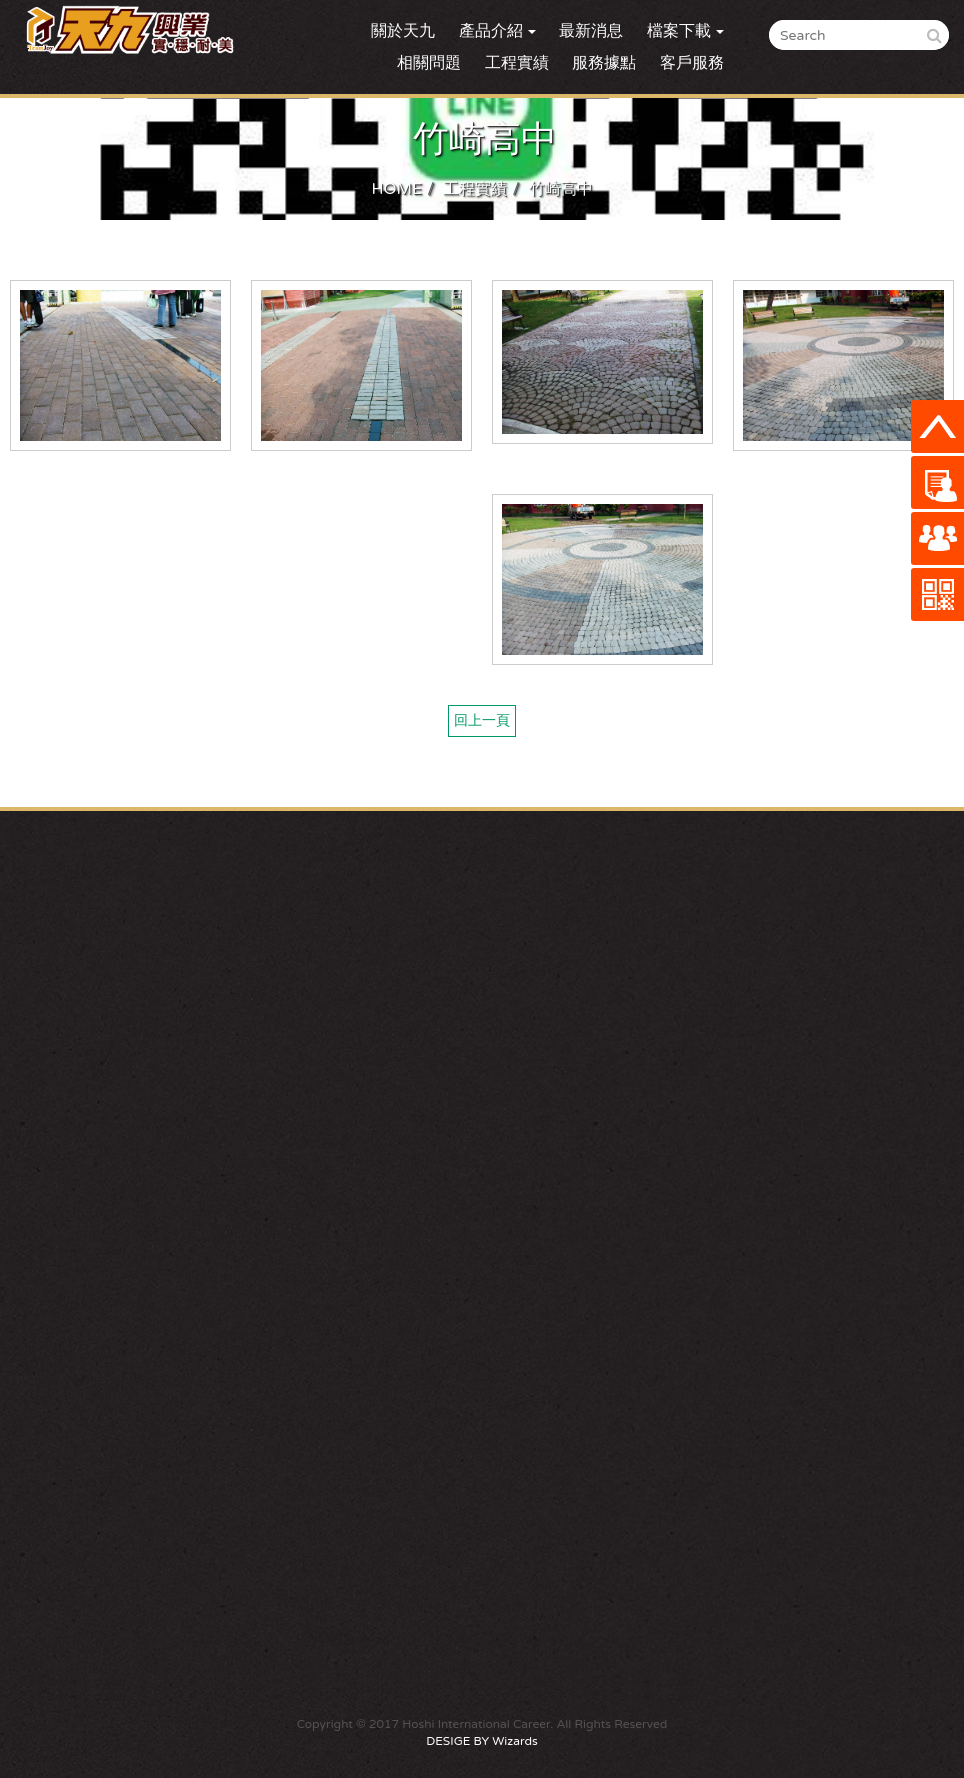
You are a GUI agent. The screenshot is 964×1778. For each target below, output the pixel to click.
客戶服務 (692, 63)
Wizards (514, 1741)
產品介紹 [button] (497, 31)
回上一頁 (482, 720)
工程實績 (517, 63)
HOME (396, 189)
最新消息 (591, 31)
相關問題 (429, 63)
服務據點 (604, 63)
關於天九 (403, 31)
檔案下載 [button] (685, 31)
